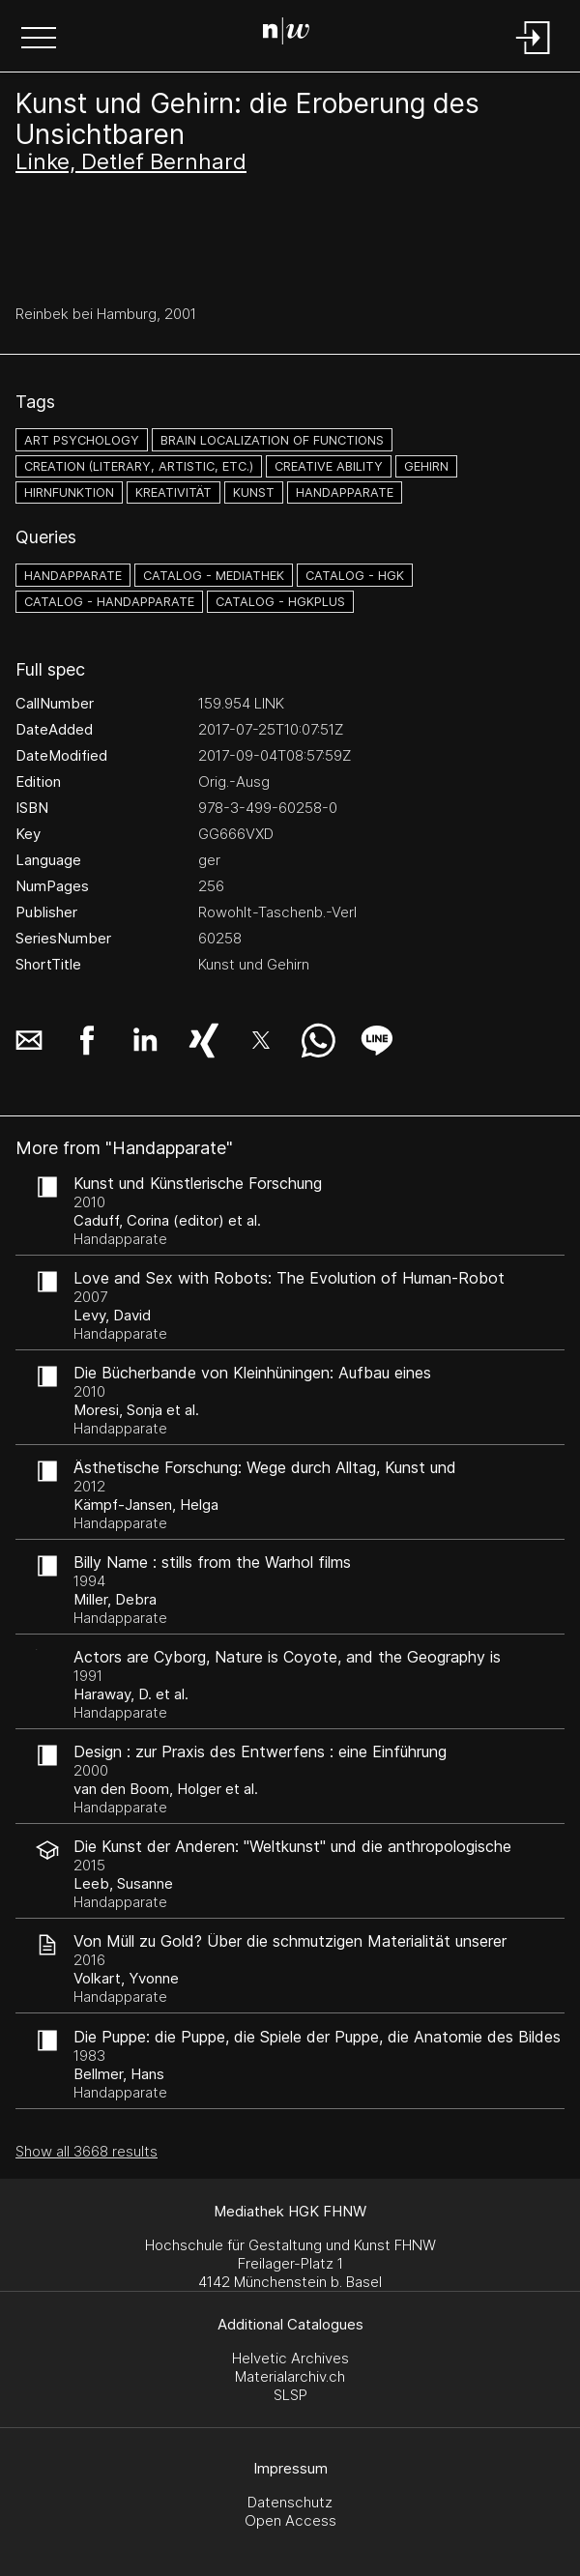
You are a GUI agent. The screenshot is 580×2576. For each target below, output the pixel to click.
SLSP (290, 2395)
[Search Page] (286, 34)
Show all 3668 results (86, 2151)
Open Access (290, 2520)
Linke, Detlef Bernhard (130, 161)
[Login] (533, 55)
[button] (38, 39)
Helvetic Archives (290, 2358)
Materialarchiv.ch (290, 2376)
